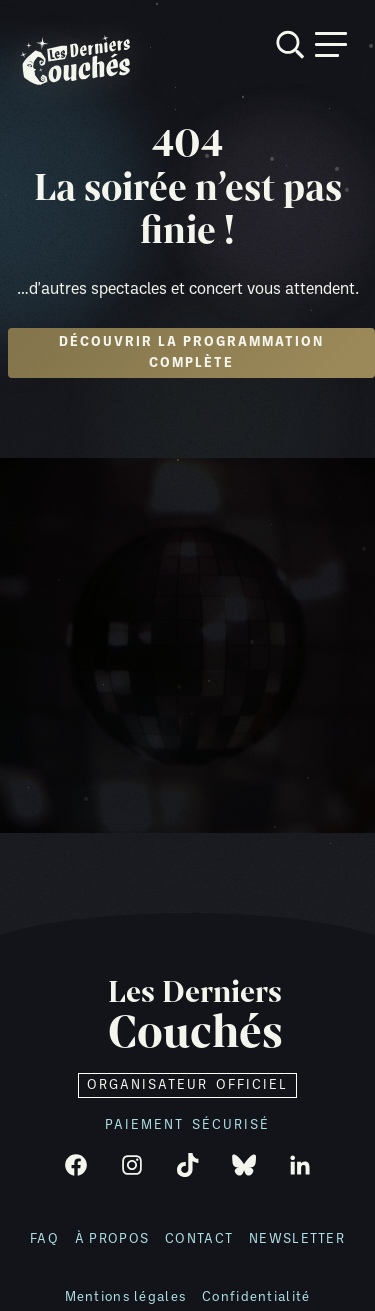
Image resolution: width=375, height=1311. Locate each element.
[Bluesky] (244, 1165)
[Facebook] (76, 1165)
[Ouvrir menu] (331, 44)
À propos (112, 1239)
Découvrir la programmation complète (191, 353)
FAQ (44, 1239)
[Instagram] (132, 1165)
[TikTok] (188, 1165)
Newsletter (297, 1239)
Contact (199, 1239)
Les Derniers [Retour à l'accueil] (195, 1017)
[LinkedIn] (300, 1165)
